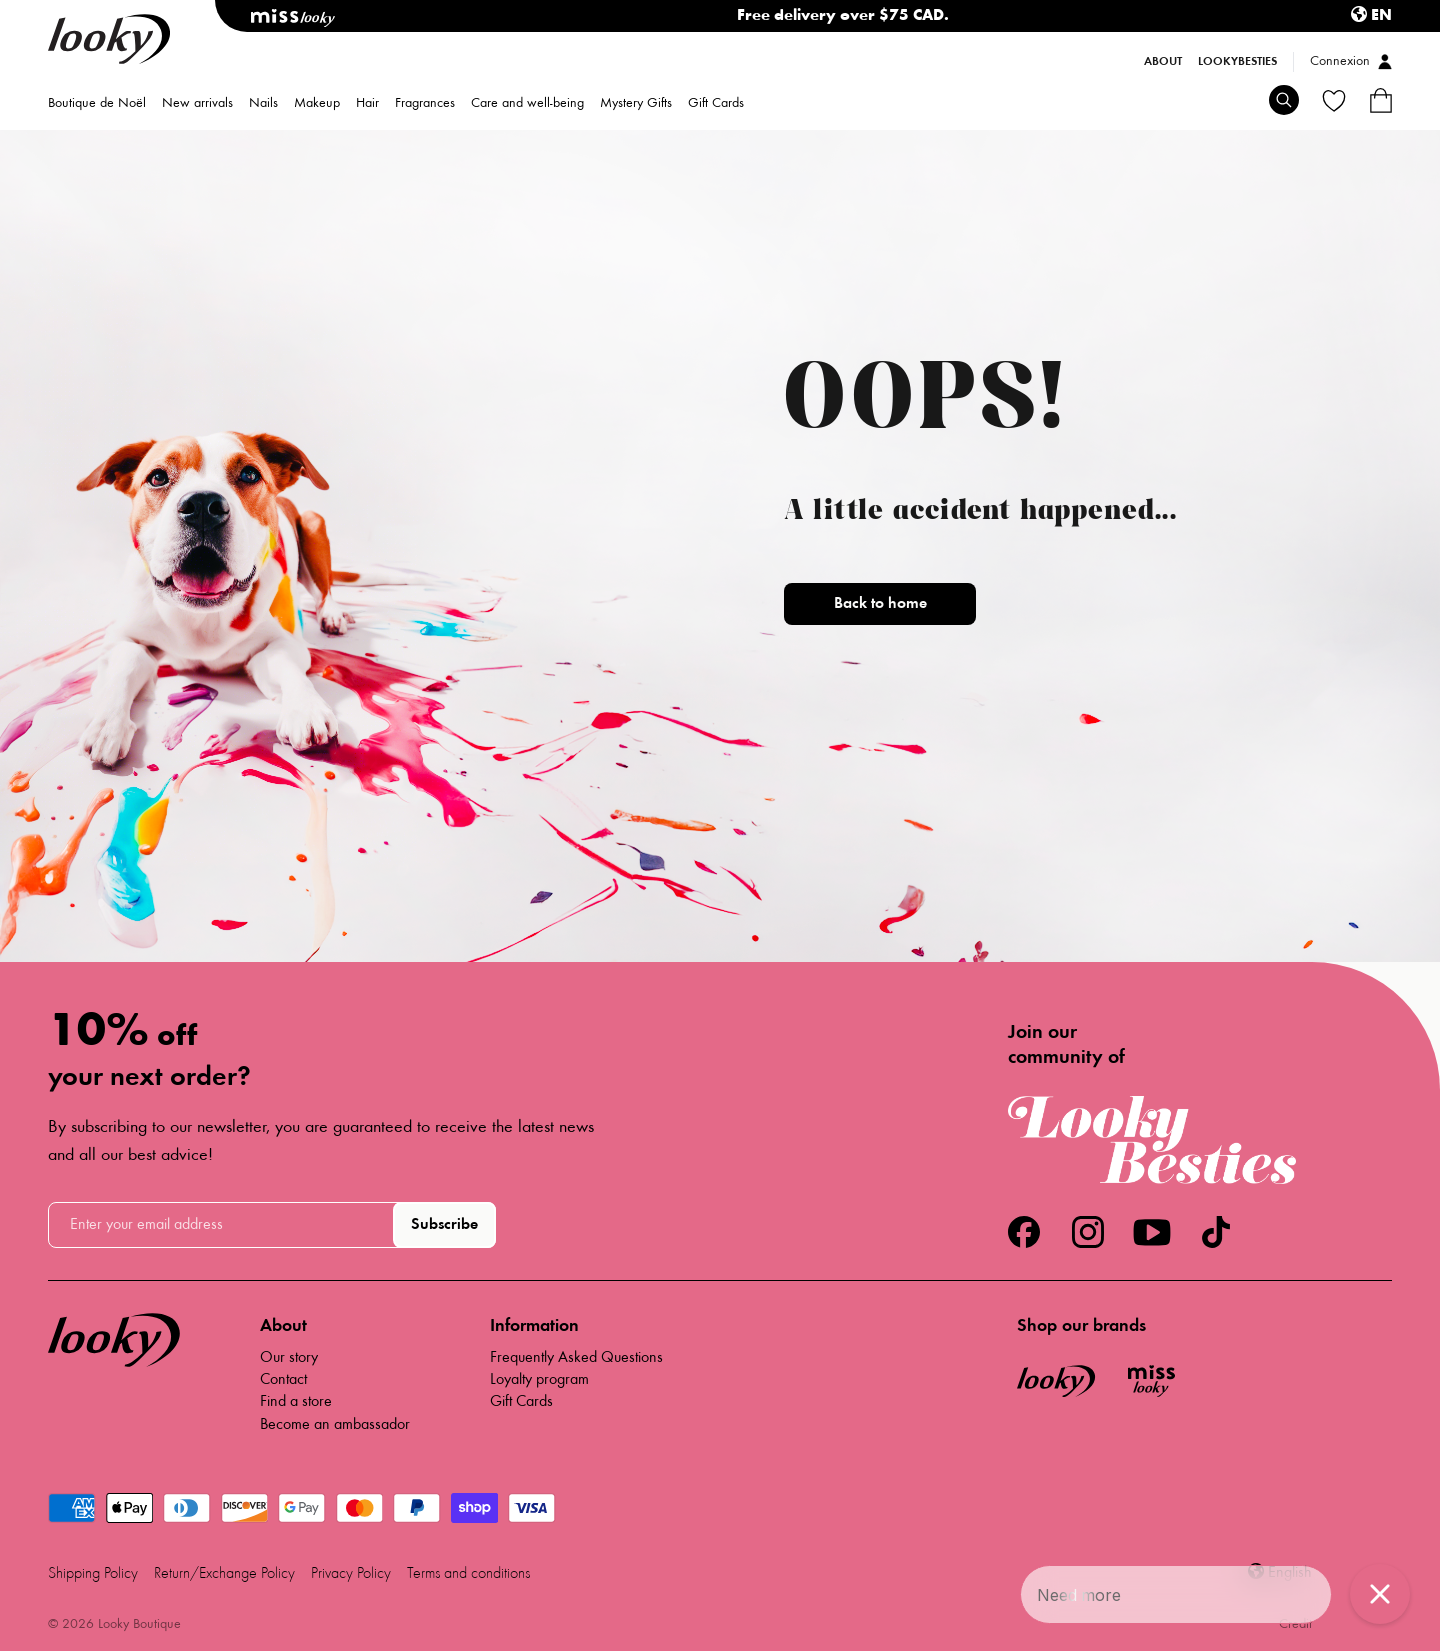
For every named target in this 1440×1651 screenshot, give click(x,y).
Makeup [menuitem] (317, 104)
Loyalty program (539, 1380)
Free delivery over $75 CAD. (843, 16)
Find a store (296, 1402)
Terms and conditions (468, 1574)
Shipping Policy (93, 1574)
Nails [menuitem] (263, 104)
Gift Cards (716, 104)
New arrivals (197, 104)
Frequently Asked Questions (576, 1358)
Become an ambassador (335, 1425)
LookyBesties (1237, 62)
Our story (289, 1358)
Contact (283, 1380)
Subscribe (444, 1225)
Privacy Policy (351, 1574)
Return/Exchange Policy (224, 1574)
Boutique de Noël (97, 104)
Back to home (880, 604)
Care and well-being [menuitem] (527, 104)
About (1163, 62)
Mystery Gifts (636, 104)
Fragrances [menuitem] (425, 104)
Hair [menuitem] (367, 104)
